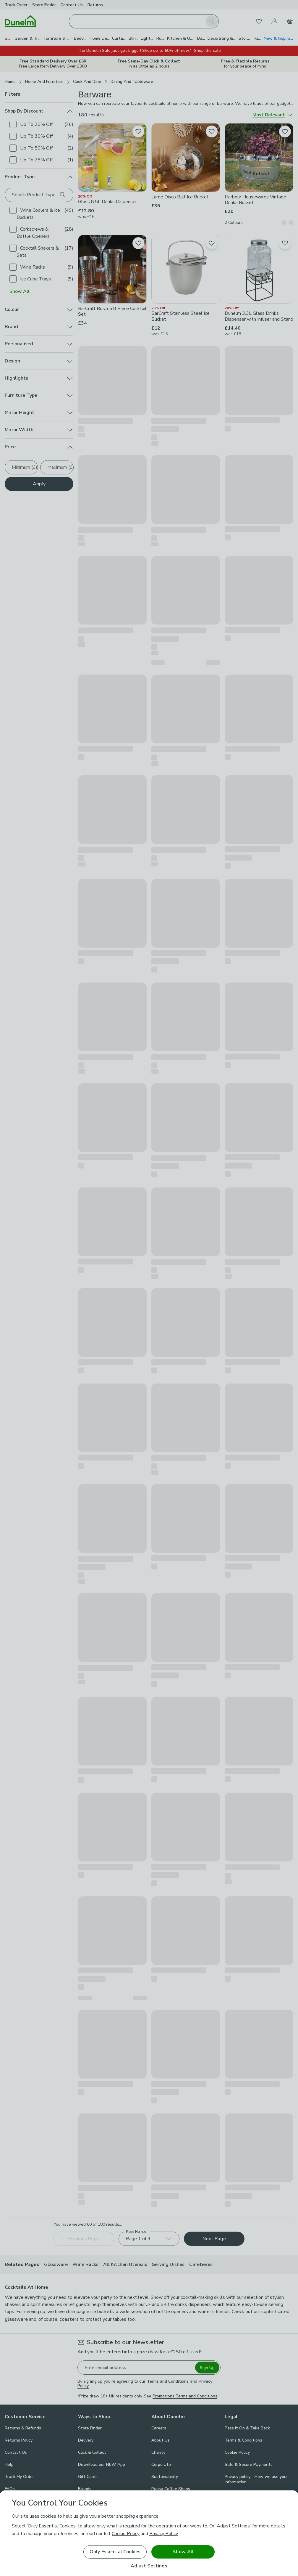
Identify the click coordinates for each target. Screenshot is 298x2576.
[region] (149, 2533)
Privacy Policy (163, 2533)
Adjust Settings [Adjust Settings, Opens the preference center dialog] (149, 2566)
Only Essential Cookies (115, 2551)
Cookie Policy (126, 2533)
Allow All (183, 2551)
